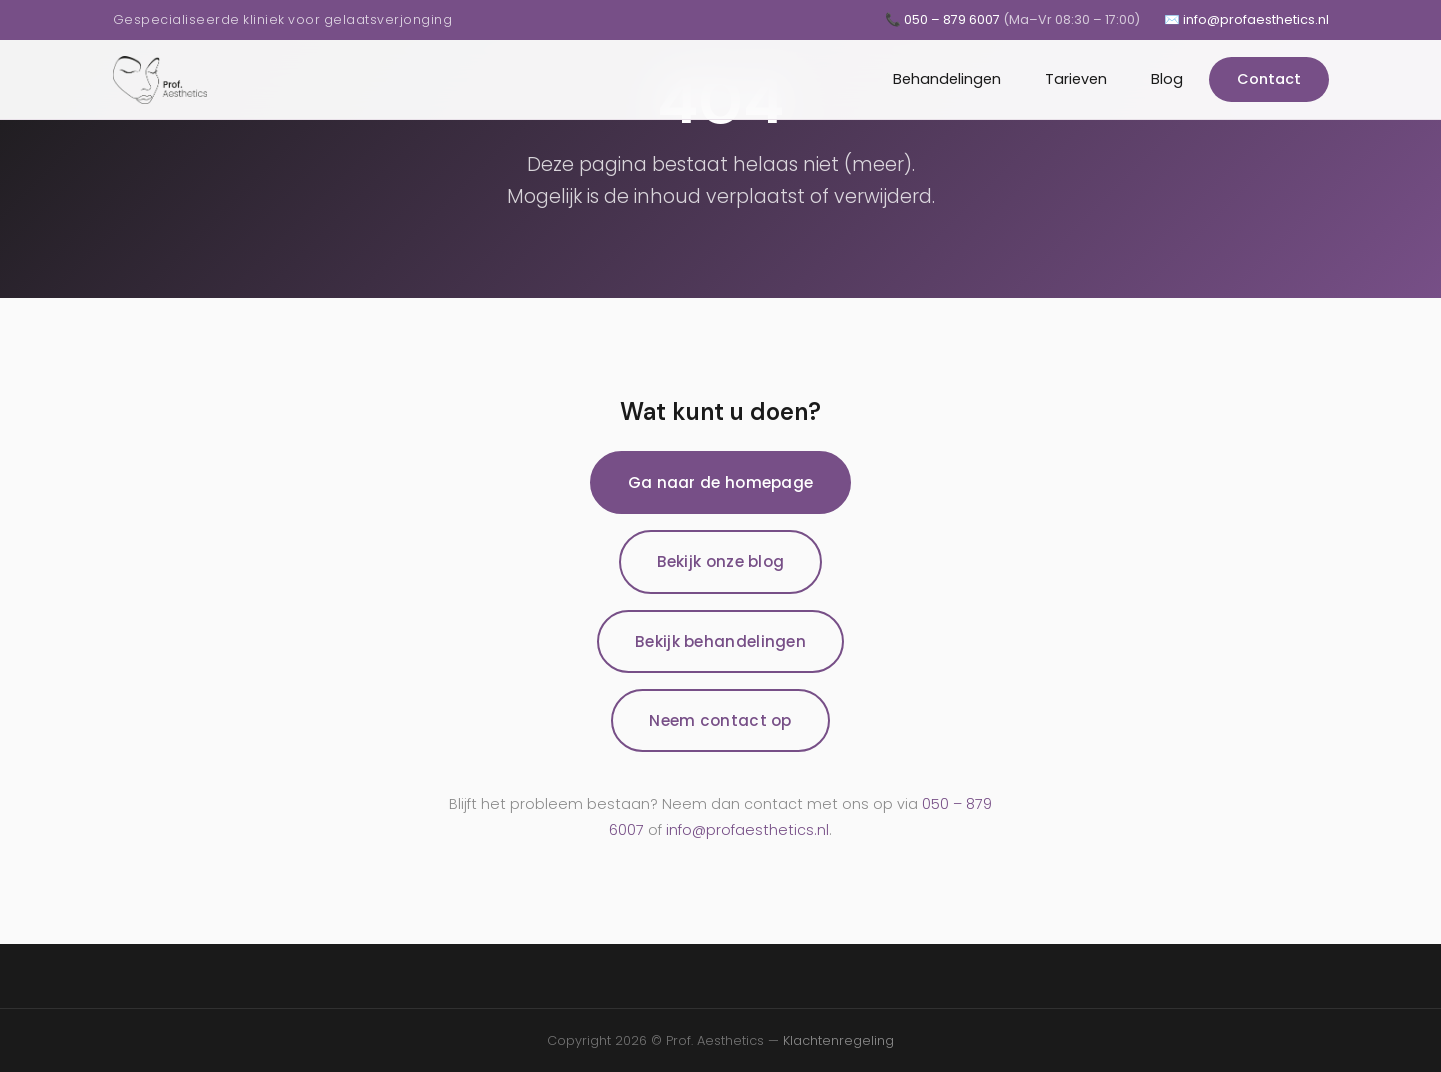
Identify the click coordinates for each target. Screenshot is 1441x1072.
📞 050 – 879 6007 (1012, 19)
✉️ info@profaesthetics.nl (1246, 19)
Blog (1167, 79)
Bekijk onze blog (721, 561)
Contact (1269, 79)
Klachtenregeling (838, 1040)
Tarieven (1076, 79)
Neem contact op (720, 720)
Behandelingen (947, 79)
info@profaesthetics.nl (747, 830)
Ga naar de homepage (721, 482)
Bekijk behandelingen (720, 641)
